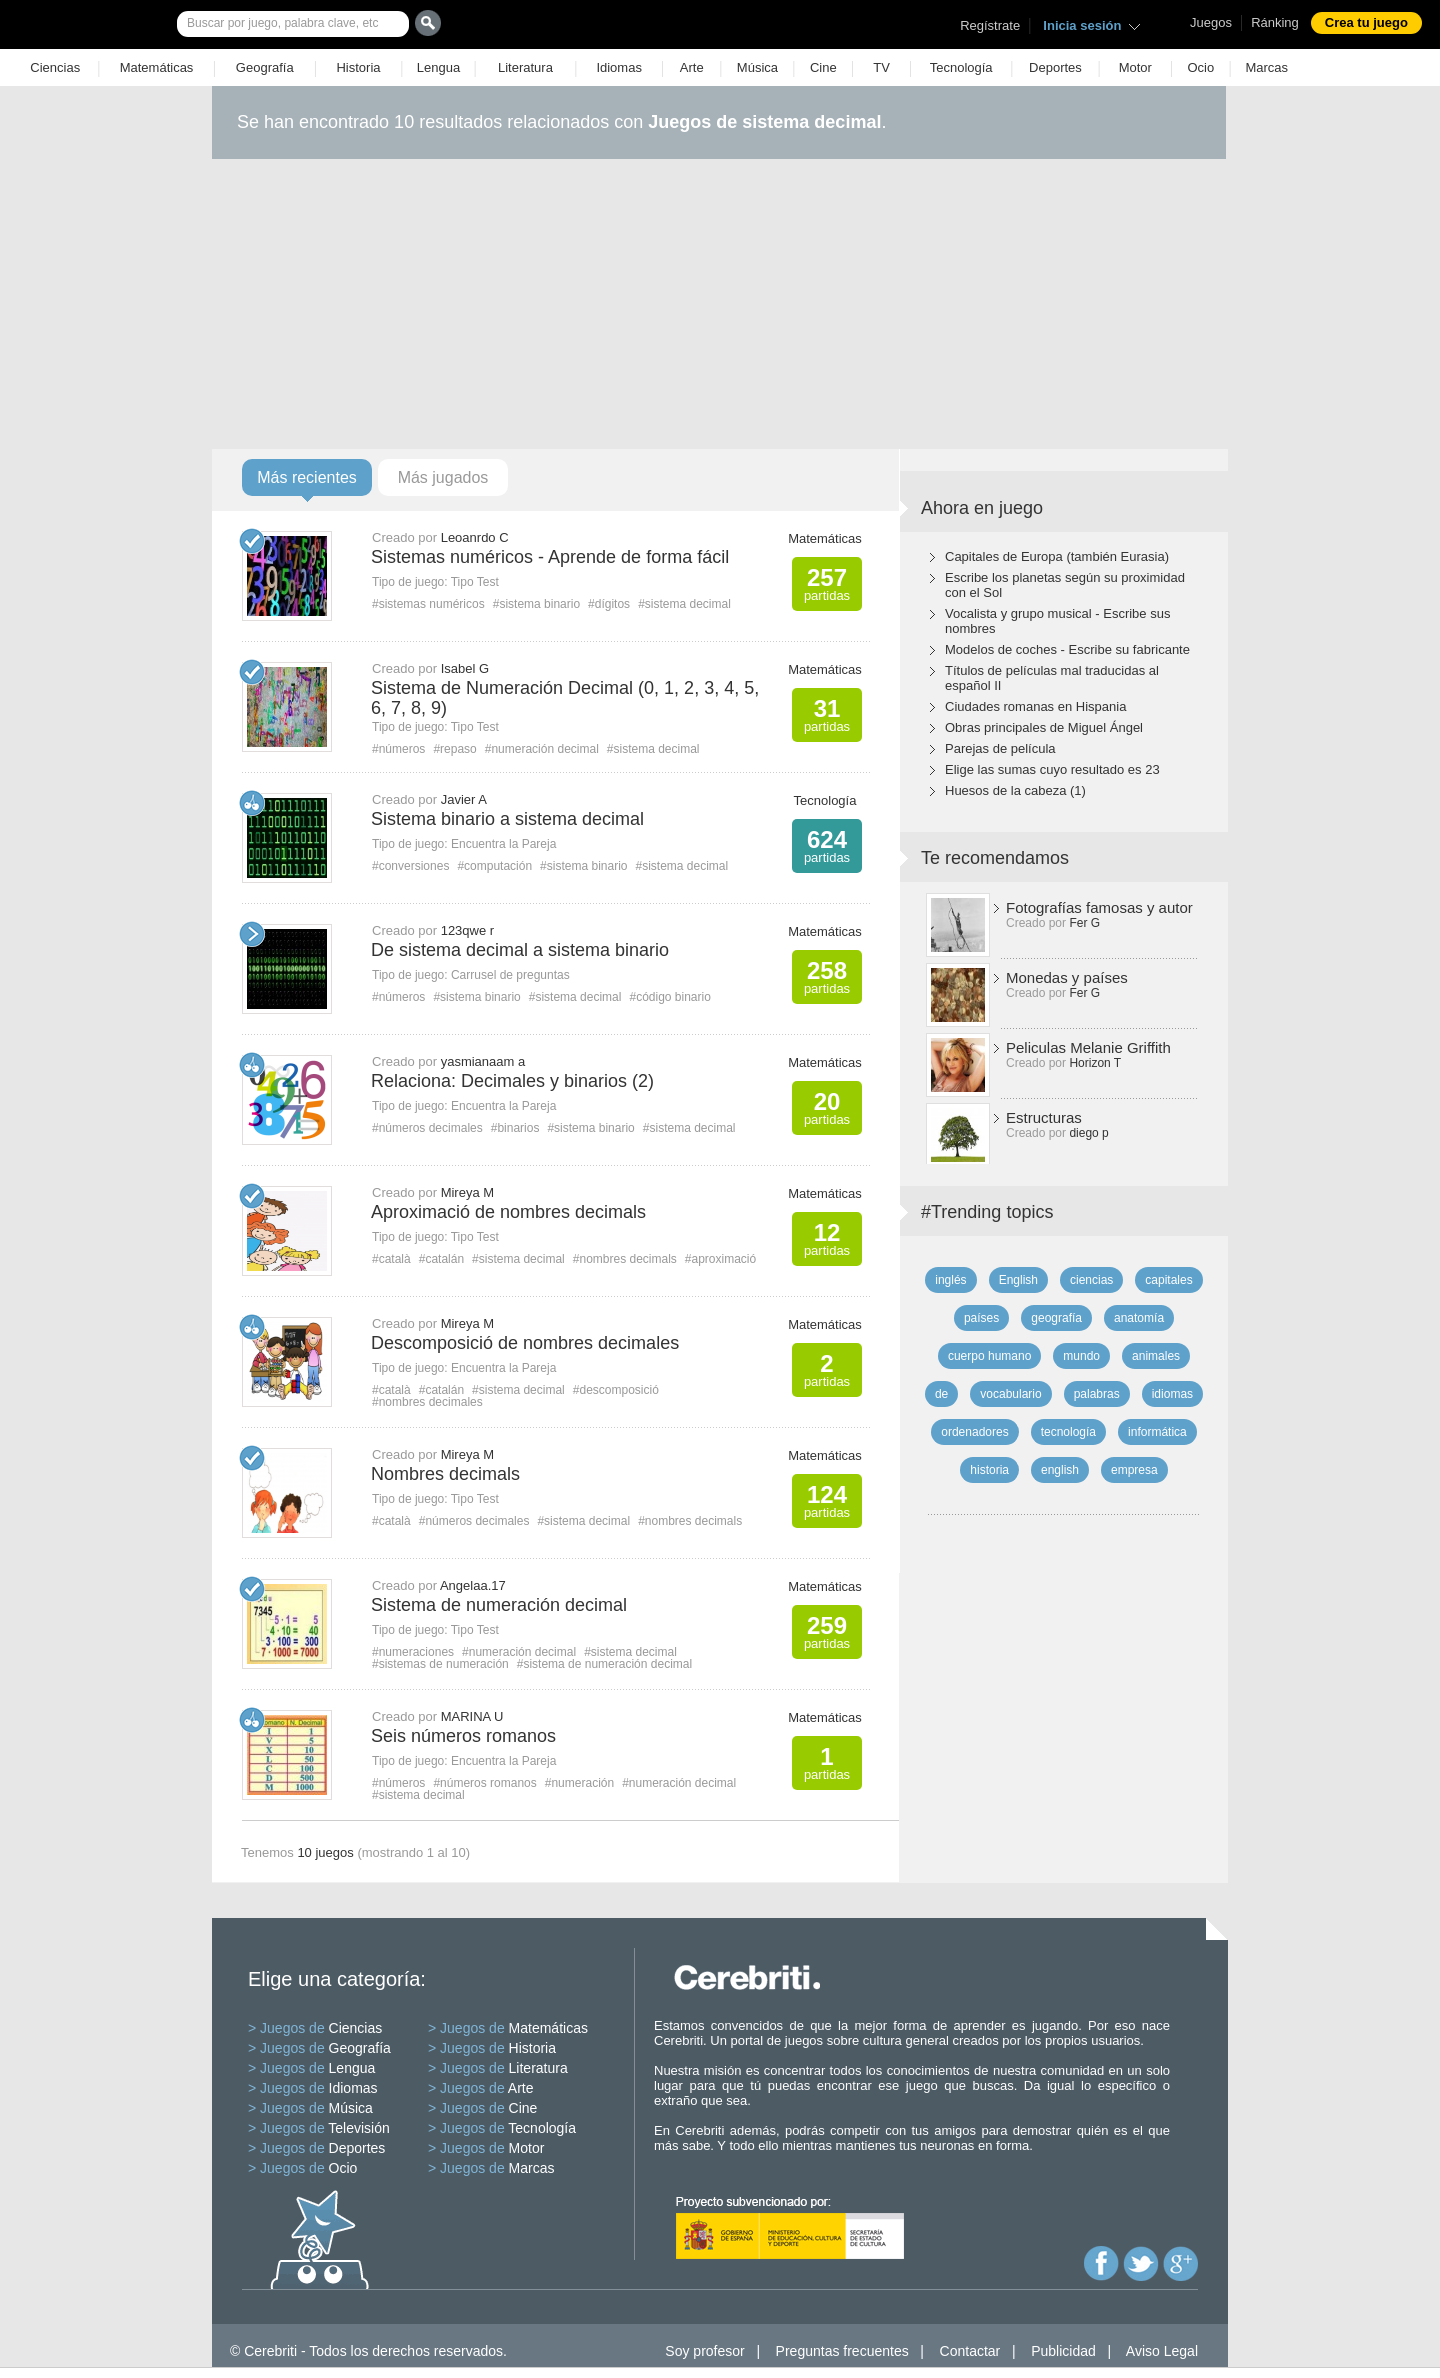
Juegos (1211, 22)
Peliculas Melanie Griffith (1088, 1047)
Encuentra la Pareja (503, 844)
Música (757, 67)
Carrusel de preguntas (510, 975)
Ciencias (55, 67)
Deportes (1055, 67)
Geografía (265, 67)
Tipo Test (475, 582)
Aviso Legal (1162, 2351)
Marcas (1266, 67)
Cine (823, 67)
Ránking (1275, 22)
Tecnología (961, 67)
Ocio (1200, 67)
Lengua (438, 67)
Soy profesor (704, 2351)
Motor (1135, 67)
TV (881, 67)
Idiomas (619, 67)
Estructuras (1044, 1117)
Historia (358, 67)
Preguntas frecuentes (842, 2351)
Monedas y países (1067, 977)
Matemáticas (157, 67)
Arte (692, 67)
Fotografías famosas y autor (1099, 907)
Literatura (525, 67)
